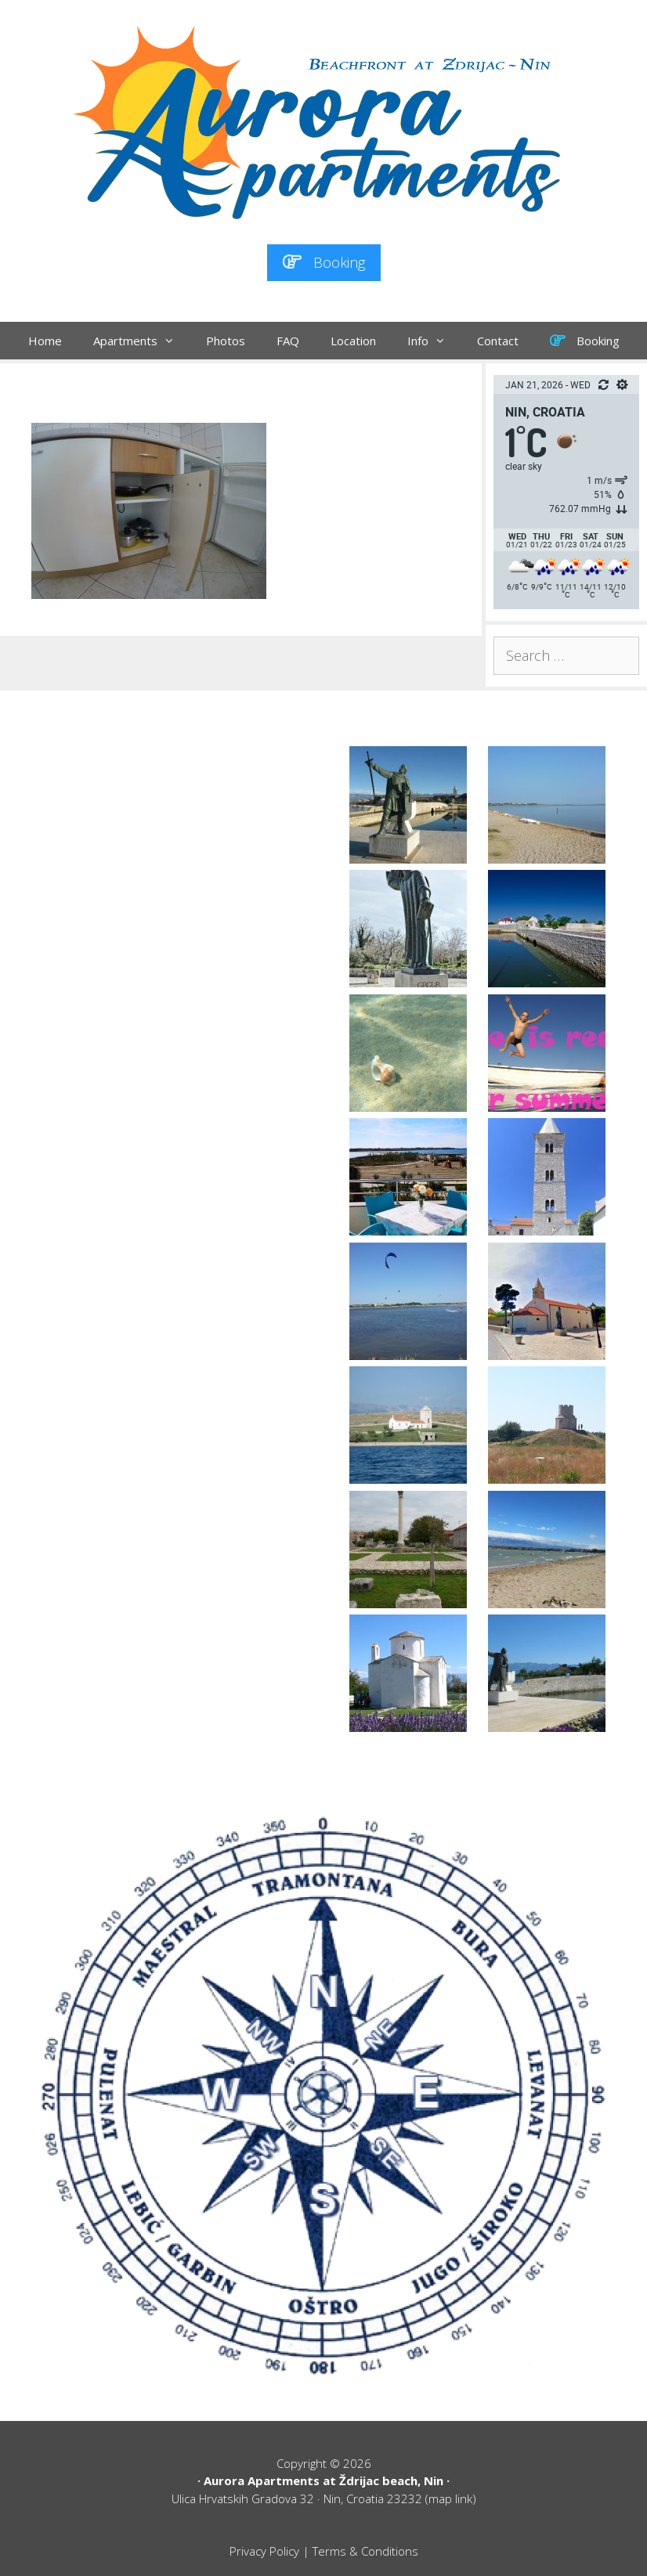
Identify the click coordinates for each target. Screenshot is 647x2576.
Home (45, 340)
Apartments (141, 340)
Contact (498, 340)
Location (353, 340)
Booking (324, 262)
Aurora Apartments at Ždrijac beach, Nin (323, 2480)
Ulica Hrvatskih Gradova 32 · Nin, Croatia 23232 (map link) (324, 2498)
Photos (225, 340)
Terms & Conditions (365, 2551)
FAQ (288, 340)
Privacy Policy (264, 2551)
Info (434, 340)
